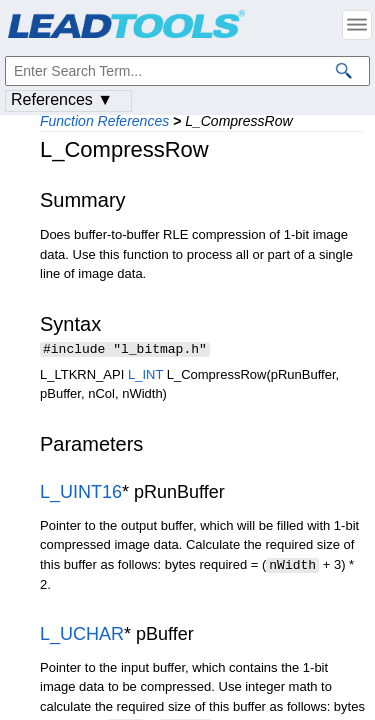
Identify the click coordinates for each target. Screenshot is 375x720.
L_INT (145, 376)
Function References (104, 121)
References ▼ (62, 99)
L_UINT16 (81, 494)
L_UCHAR (82, 635)
